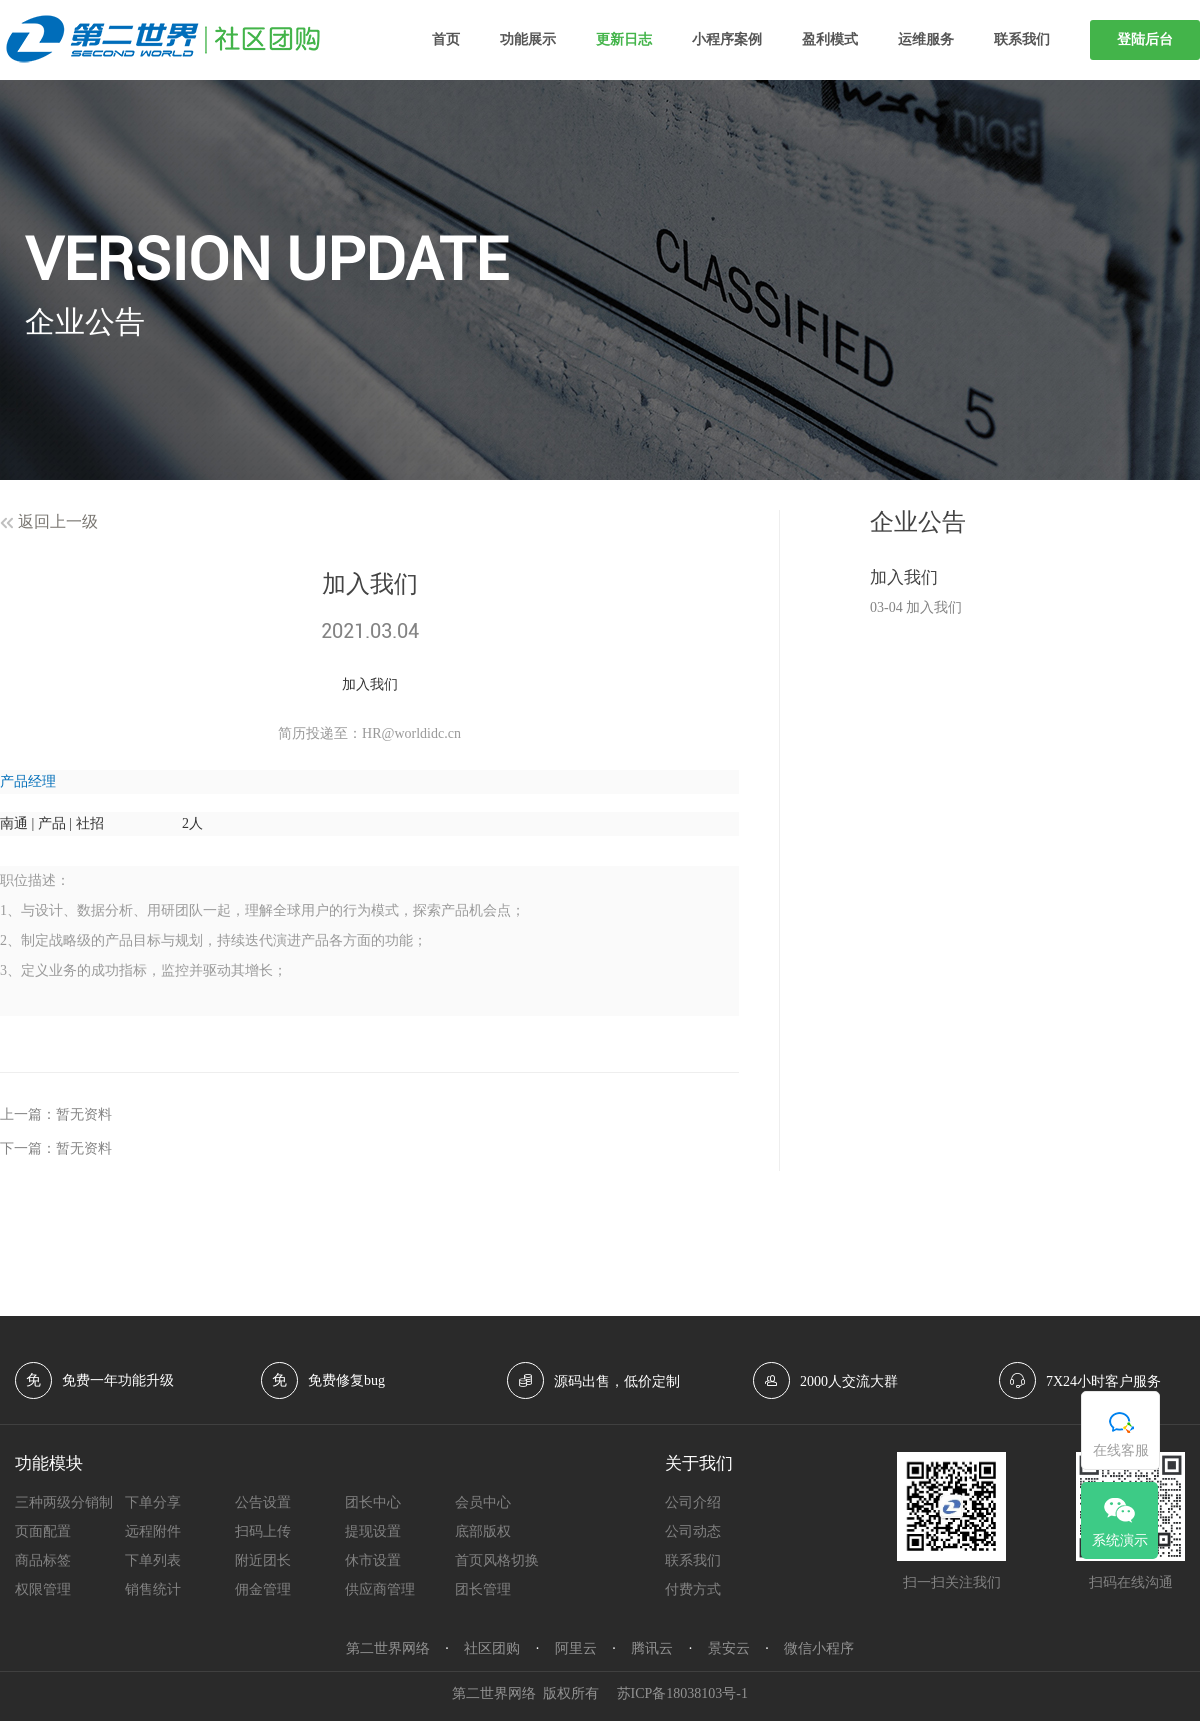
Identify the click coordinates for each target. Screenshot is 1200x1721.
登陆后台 (1145, 39)
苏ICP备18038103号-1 (682, 1693)
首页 (446, 39)
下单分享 (153, 1502)
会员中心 (483, 1502)
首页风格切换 (497, 1560)
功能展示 (528, 39)
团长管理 (483, 1589)
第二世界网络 (388, 1648)
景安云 (729, 1648)
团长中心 (373, 1502)
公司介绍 (693, 1502)
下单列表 (153, 1560)
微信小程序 (819, 1648)
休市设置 (373, 1560)
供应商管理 (380, 1589)
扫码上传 (263, 1531)
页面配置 (43, 1531)
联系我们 (1022, 39)
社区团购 (492, 1648)
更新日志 (624, 39)
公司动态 (693, 1531)
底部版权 (483, 1531)
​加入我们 (904, 577)
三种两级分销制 (64, 1502)
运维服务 (926, 39)
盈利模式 (830, 39)
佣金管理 (263, 1589)
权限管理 (43, 1589)
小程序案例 (727, 39)
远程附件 (153, 1531)
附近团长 (263, 1560)
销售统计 (153, 1589)
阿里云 (576, 1648)
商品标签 (43, 1560)
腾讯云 (652, 1648)
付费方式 (693, 1589)
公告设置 (263, 1502)
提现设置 (373, 1531)
